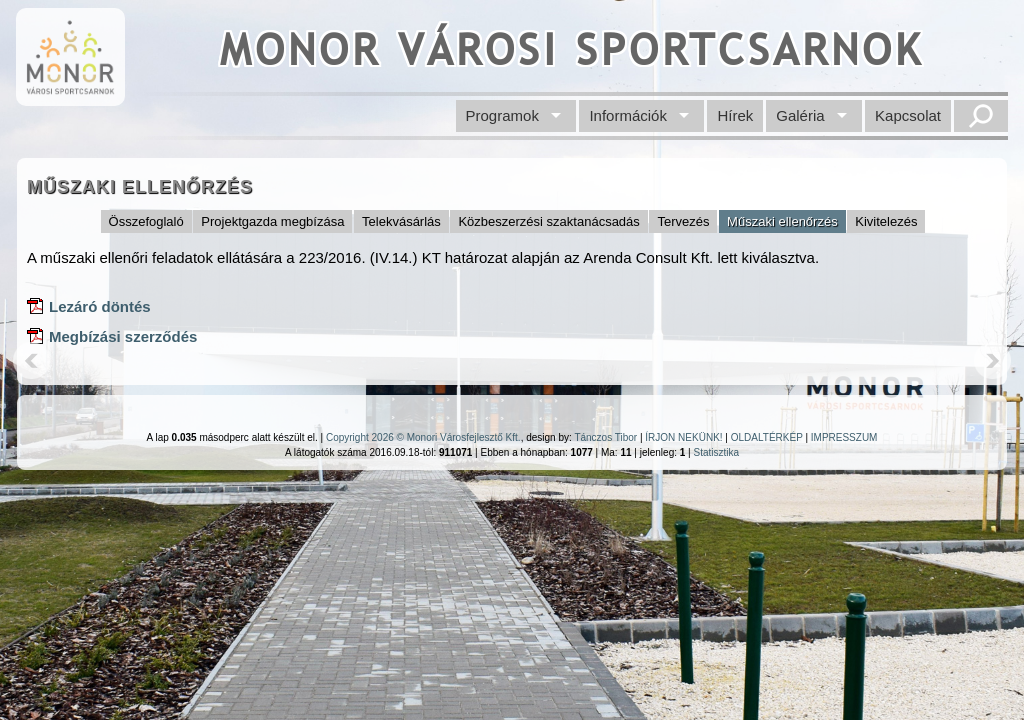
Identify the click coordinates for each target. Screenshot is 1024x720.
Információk (628, 115)
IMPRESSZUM (844, 437)
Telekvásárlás (401, 221)
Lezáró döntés (100, 306)
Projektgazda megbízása (272, 221)
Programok (502, 115)
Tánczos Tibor (605, 437)
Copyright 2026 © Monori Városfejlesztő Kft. (423, 437)
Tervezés (683, 221)
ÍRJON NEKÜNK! (683, 437)
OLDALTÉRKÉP (767, 437)
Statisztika (716, 452)
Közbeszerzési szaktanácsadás (548, 221)
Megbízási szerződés (123, 336)
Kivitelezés (886, 221)
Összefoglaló (146, 221)
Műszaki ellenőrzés (782, 221)
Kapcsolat (908, 115)
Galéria (800, 115)
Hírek (735, 115)
